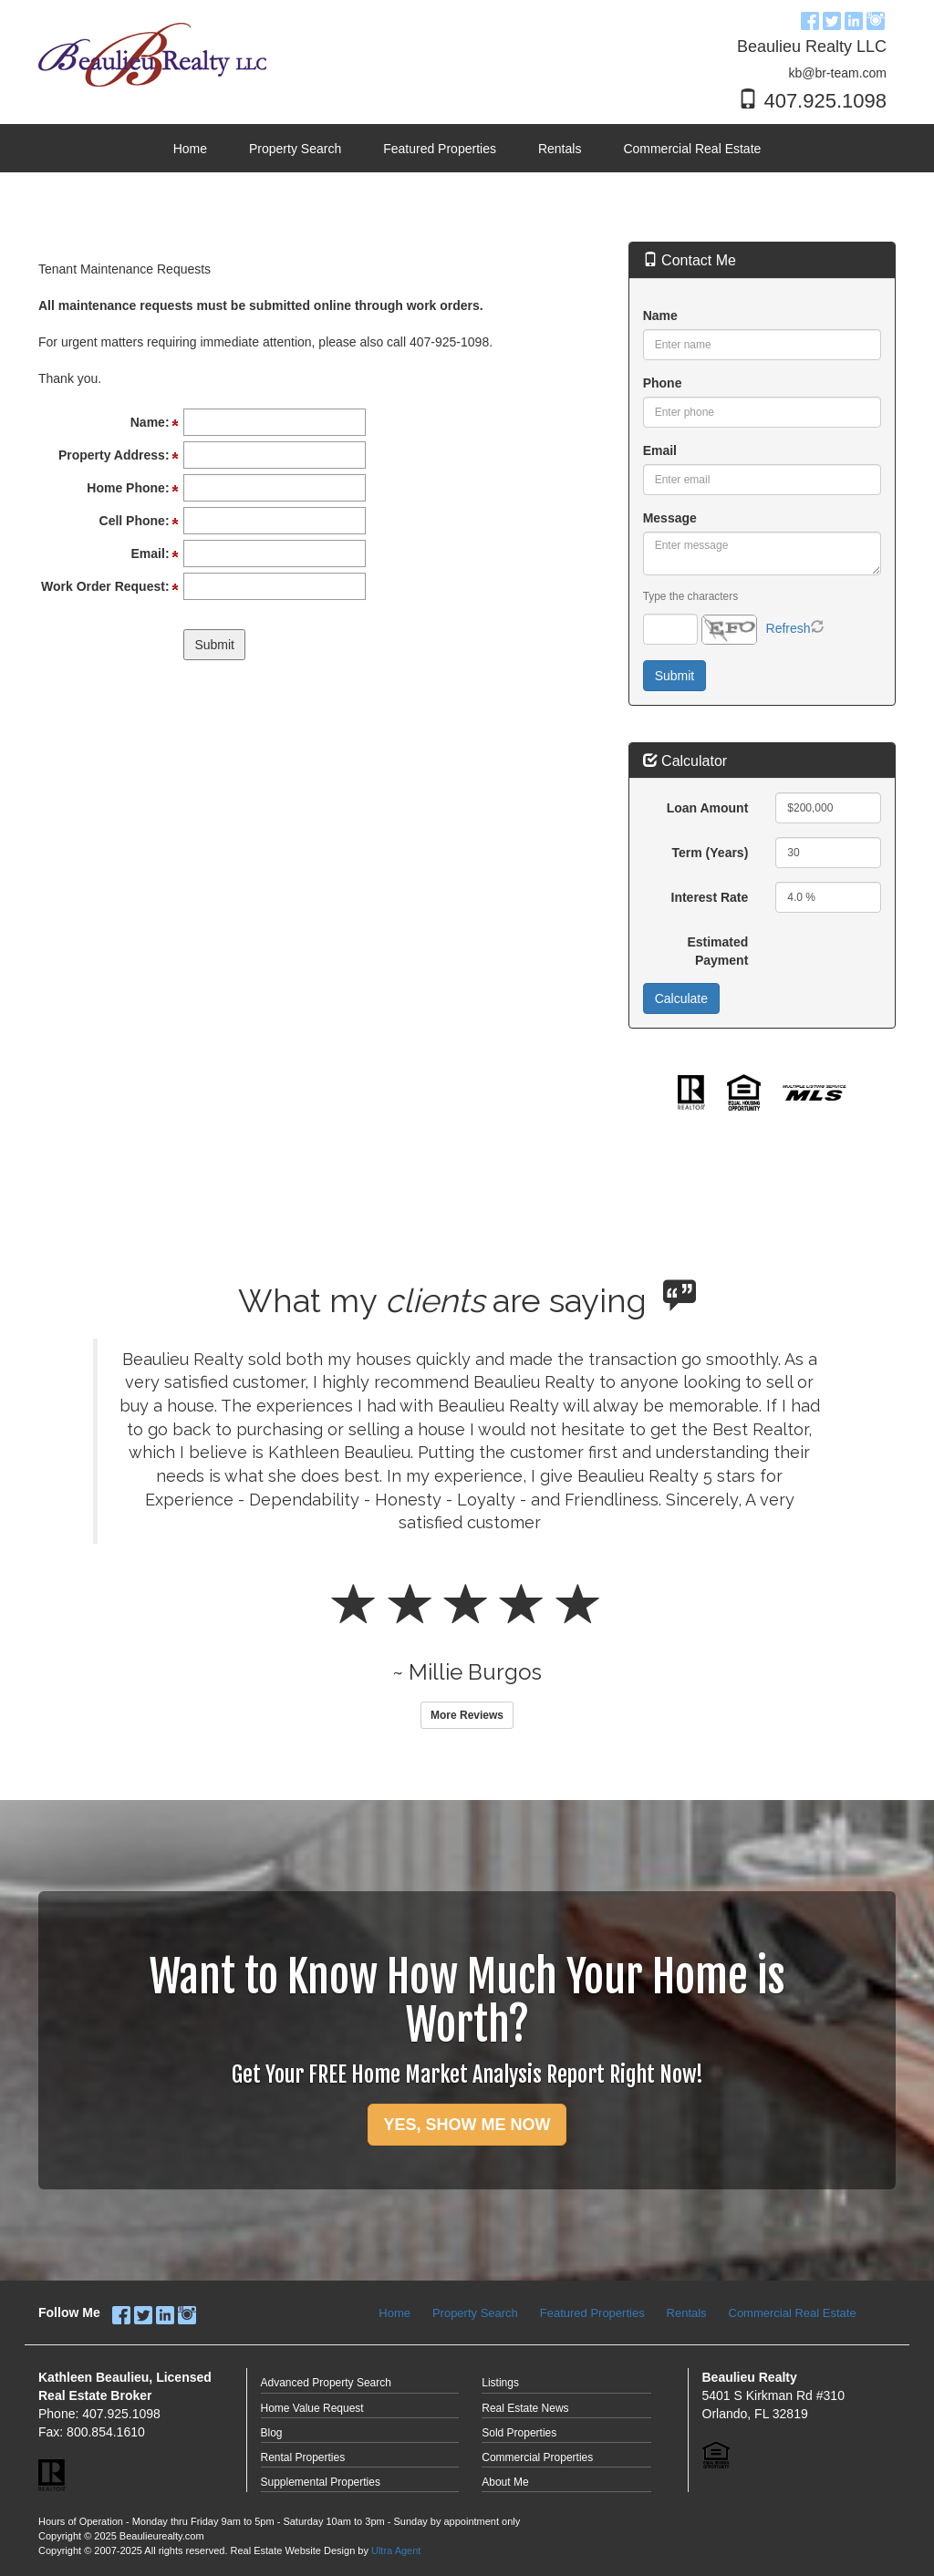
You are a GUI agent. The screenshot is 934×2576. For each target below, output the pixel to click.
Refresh (788, 628)
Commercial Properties (537, 2457)
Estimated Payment (717, 951)
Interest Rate (710, 897)
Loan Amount (708, 808)
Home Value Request (312, 2408)
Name (660, 315)
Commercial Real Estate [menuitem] (692, 148)
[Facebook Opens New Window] (810, 18)
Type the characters (690, 596)
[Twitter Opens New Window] (832, 18)
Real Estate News (525, 2408)
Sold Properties (519, 2432)
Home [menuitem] (190, 148)
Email (660, 450)
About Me (505, 2482)
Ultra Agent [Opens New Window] (395, 2550)
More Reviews (467, 1715)
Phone (662, 383)
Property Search (475, 2313)
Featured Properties (592, 2313)
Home (394, 2313)
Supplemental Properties (320, 2482)
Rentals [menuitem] (559, 148)
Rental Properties (303, 2457)
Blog (272, 2432)
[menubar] (467, 148)
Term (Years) (710, 852)
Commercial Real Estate (792, 2313)
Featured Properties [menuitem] (439, 148)
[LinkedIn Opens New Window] (854, 18)
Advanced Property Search (326, 2382)
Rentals (687, 2313)
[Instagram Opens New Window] (876, 18)
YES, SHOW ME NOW (466, 2125)
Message (670, 518)
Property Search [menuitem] (295, 148)
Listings (500, 2382)
